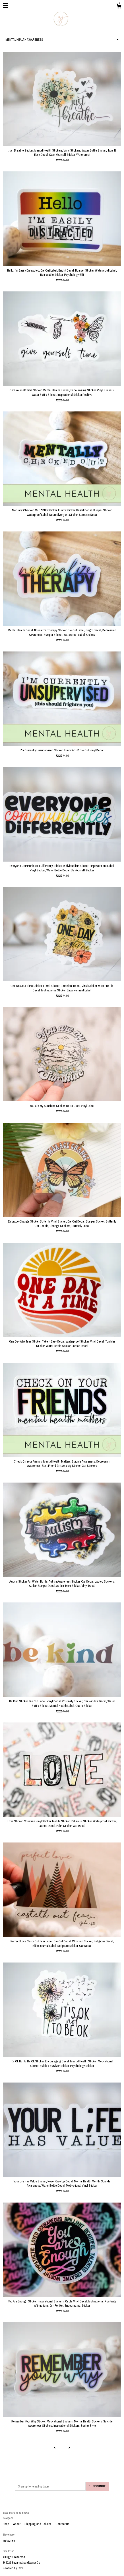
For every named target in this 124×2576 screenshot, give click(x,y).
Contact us (62, 2524)
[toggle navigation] (5, 5)
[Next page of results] (69, 2447)
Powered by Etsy (13, 2568)
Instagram (9, 2540)
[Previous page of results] (54, 2447)
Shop (6, 2524)
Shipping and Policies (38, 2524)
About (17, 2524)
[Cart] (118, 6)
